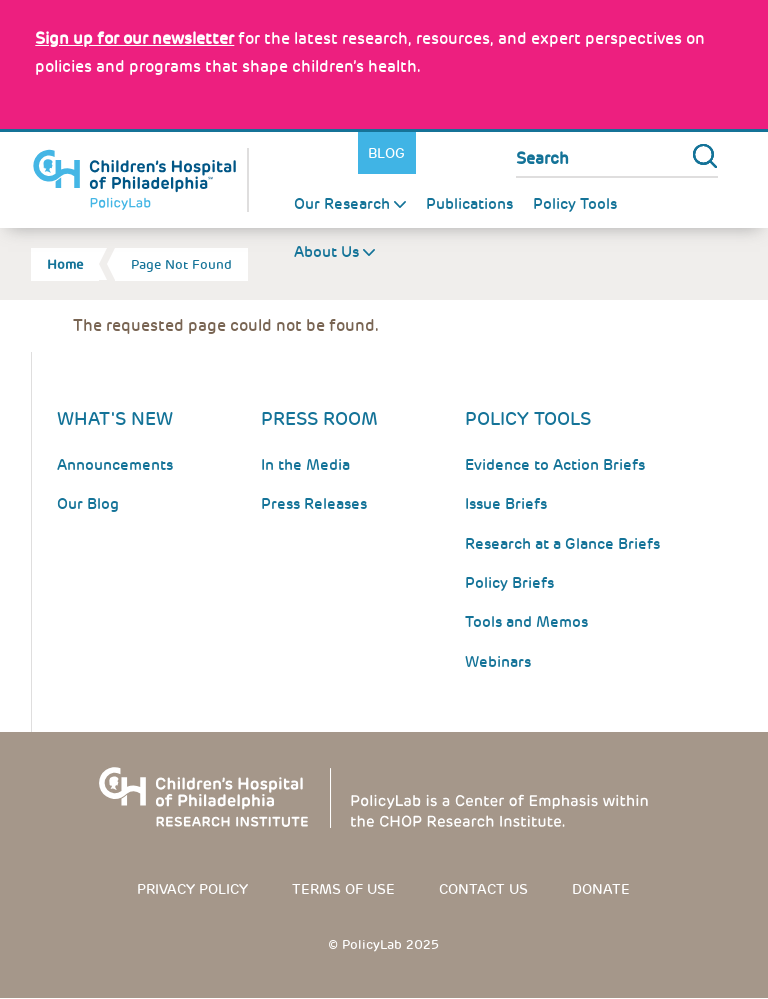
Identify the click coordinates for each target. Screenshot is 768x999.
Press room (319, 418)
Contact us (483, 889)
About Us (326, 252)
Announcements (115, 465)
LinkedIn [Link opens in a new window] (458, 153)
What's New (115, 418)
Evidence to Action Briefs (555, 465)
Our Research (342, 204)
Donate (601, 889)
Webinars (498, 662)
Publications (469, 204)
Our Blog (88, 504)
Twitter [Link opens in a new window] (430, 153)
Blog (386, 153)
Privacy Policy (192, 889)
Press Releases (314, 504)
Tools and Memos (526, 622)
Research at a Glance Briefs (562, 544)
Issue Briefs (506, 504)
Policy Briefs (509, 583)
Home (65, 264)
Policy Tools (575, 204)
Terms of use (343, 889)
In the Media (305, 465)
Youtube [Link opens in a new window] (487, 153)
